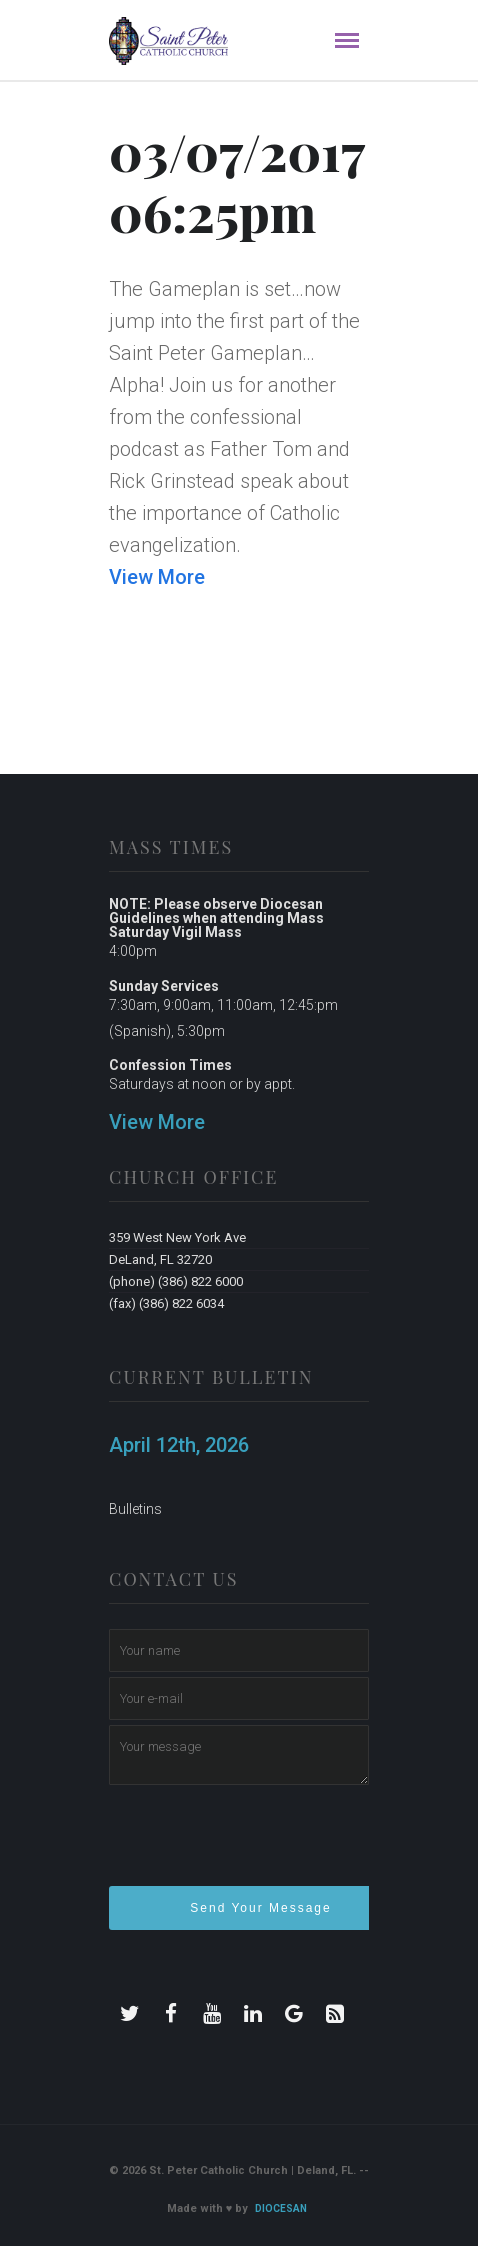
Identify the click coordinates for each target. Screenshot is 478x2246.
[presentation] (261, 1844)
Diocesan (281, 2208)
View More (157, 577)
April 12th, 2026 (179, 1445)
